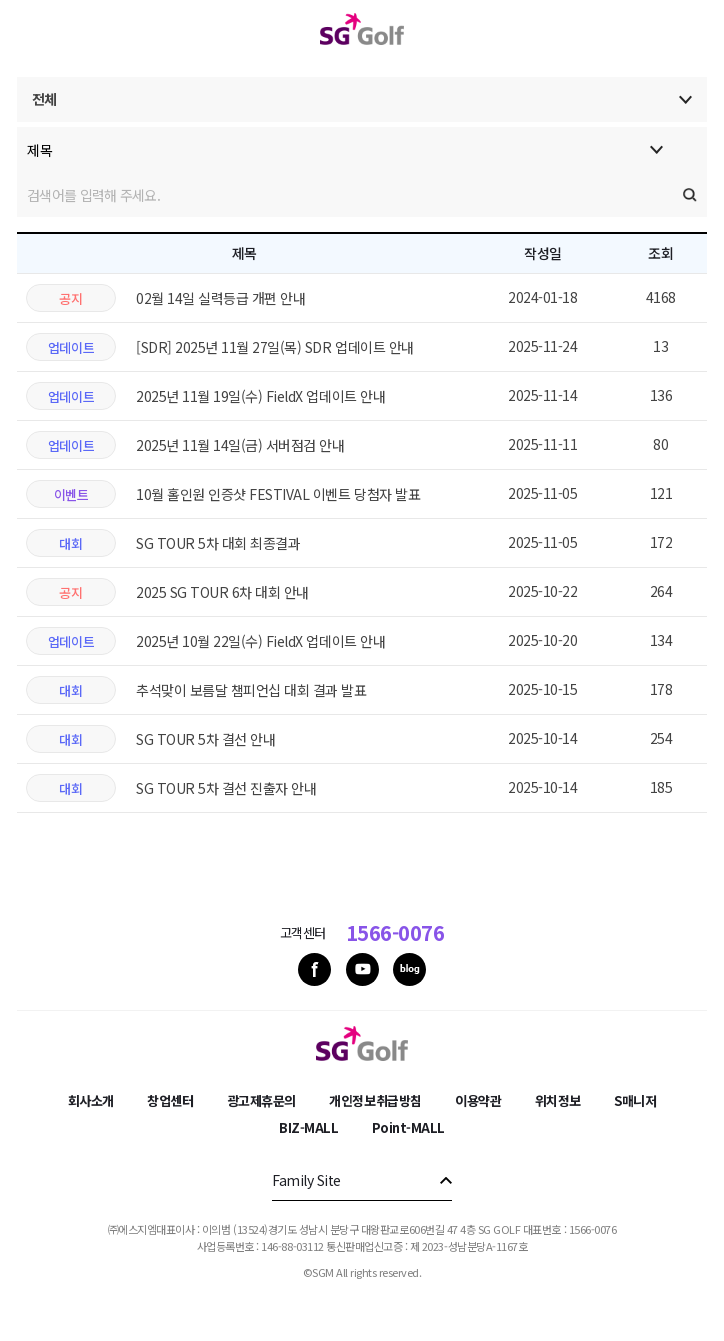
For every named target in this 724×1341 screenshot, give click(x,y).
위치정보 (558, 1100)
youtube (362, 969)
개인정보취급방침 (375, 1100)
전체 (44, 99)
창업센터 (170, 1100)
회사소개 (91, 1100)
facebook (314, 969)
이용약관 (478, 1100)
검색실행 (690, 195)
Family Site (306, 1180)
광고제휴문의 (261, 1100)
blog (409, 969)
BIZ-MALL (308, 1127)
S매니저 (635, 1100)
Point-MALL (408, 1127)
